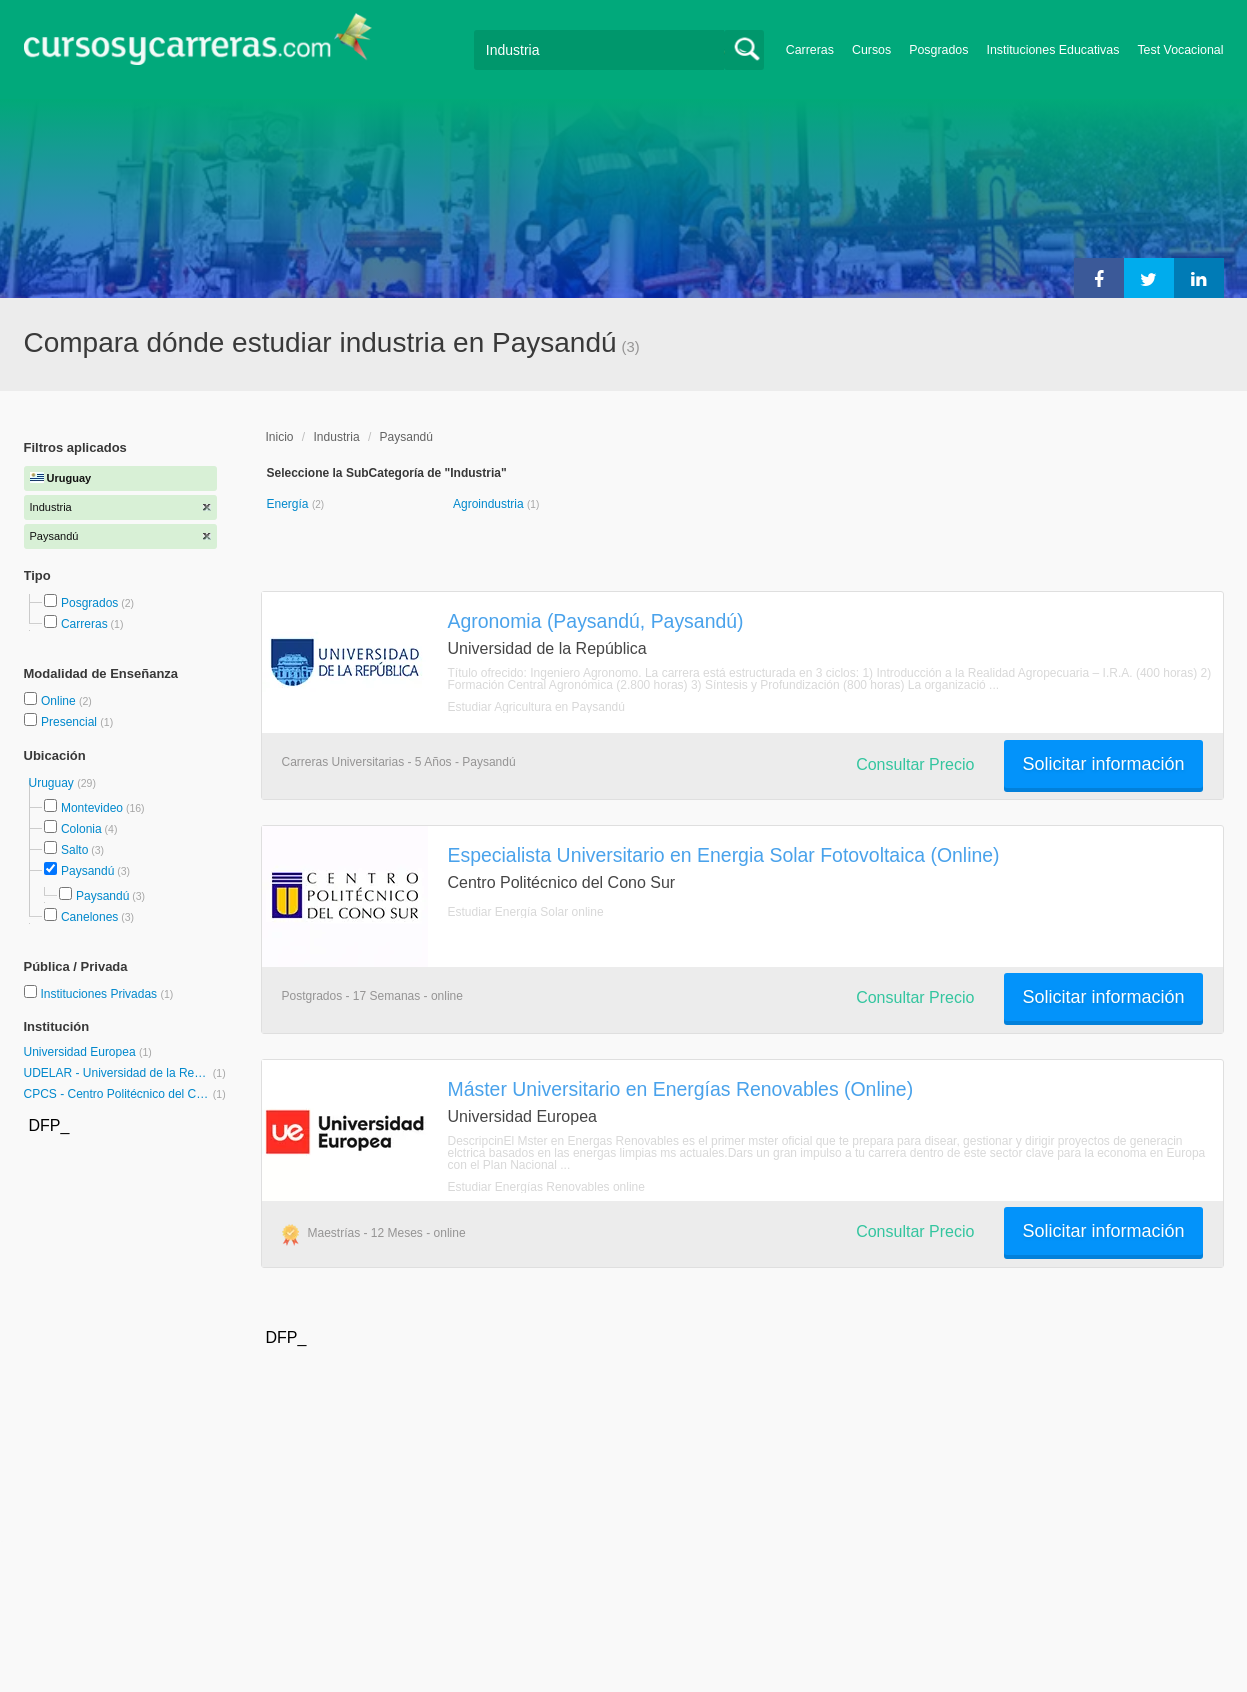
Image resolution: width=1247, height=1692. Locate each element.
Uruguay (53, 783)
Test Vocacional (1180, 50)
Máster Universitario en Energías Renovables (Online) (681, 1089)
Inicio (280, 437)
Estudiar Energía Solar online (526, 912)
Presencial (70, 722)
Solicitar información (1103, 764)
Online (60, 701)
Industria (337, 437)
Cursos (871, 50)
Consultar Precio (915, 764)
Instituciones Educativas (1052, 50)
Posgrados (938, 50)
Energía (289, 504)
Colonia (81, 829)
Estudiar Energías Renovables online (546, 1187)
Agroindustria (490, 504)
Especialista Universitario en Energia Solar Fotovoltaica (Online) (724, 855)
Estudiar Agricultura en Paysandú (536, 707)
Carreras (810, 50)
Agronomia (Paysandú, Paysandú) (596, 621)
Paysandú (87, 871)
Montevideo (92, 808)
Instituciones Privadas (106, 994)
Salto (74, 850)
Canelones (89, 917)
